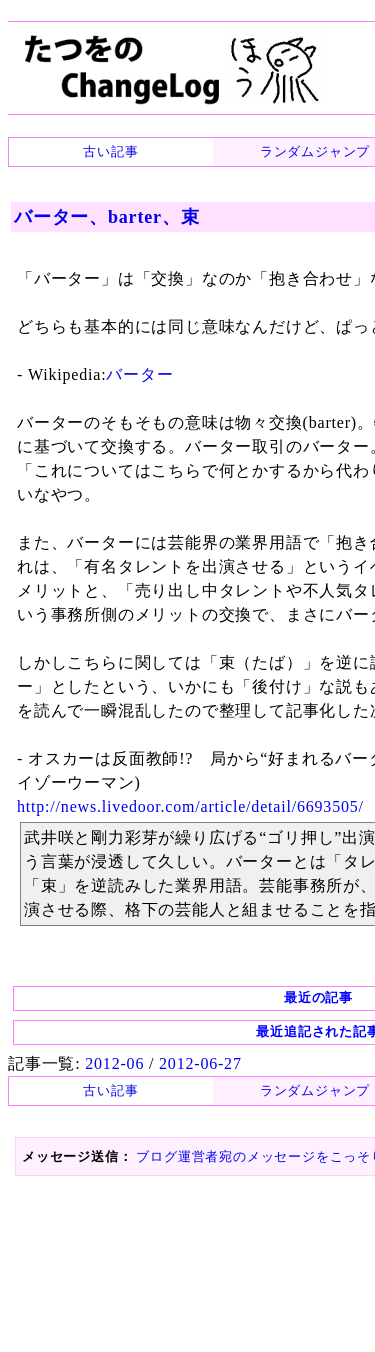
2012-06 (114, 1063)
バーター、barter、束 (106, 217)
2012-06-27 (200, 1063)
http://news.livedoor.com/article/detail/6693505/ (190, 806)
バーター (139, 374)
